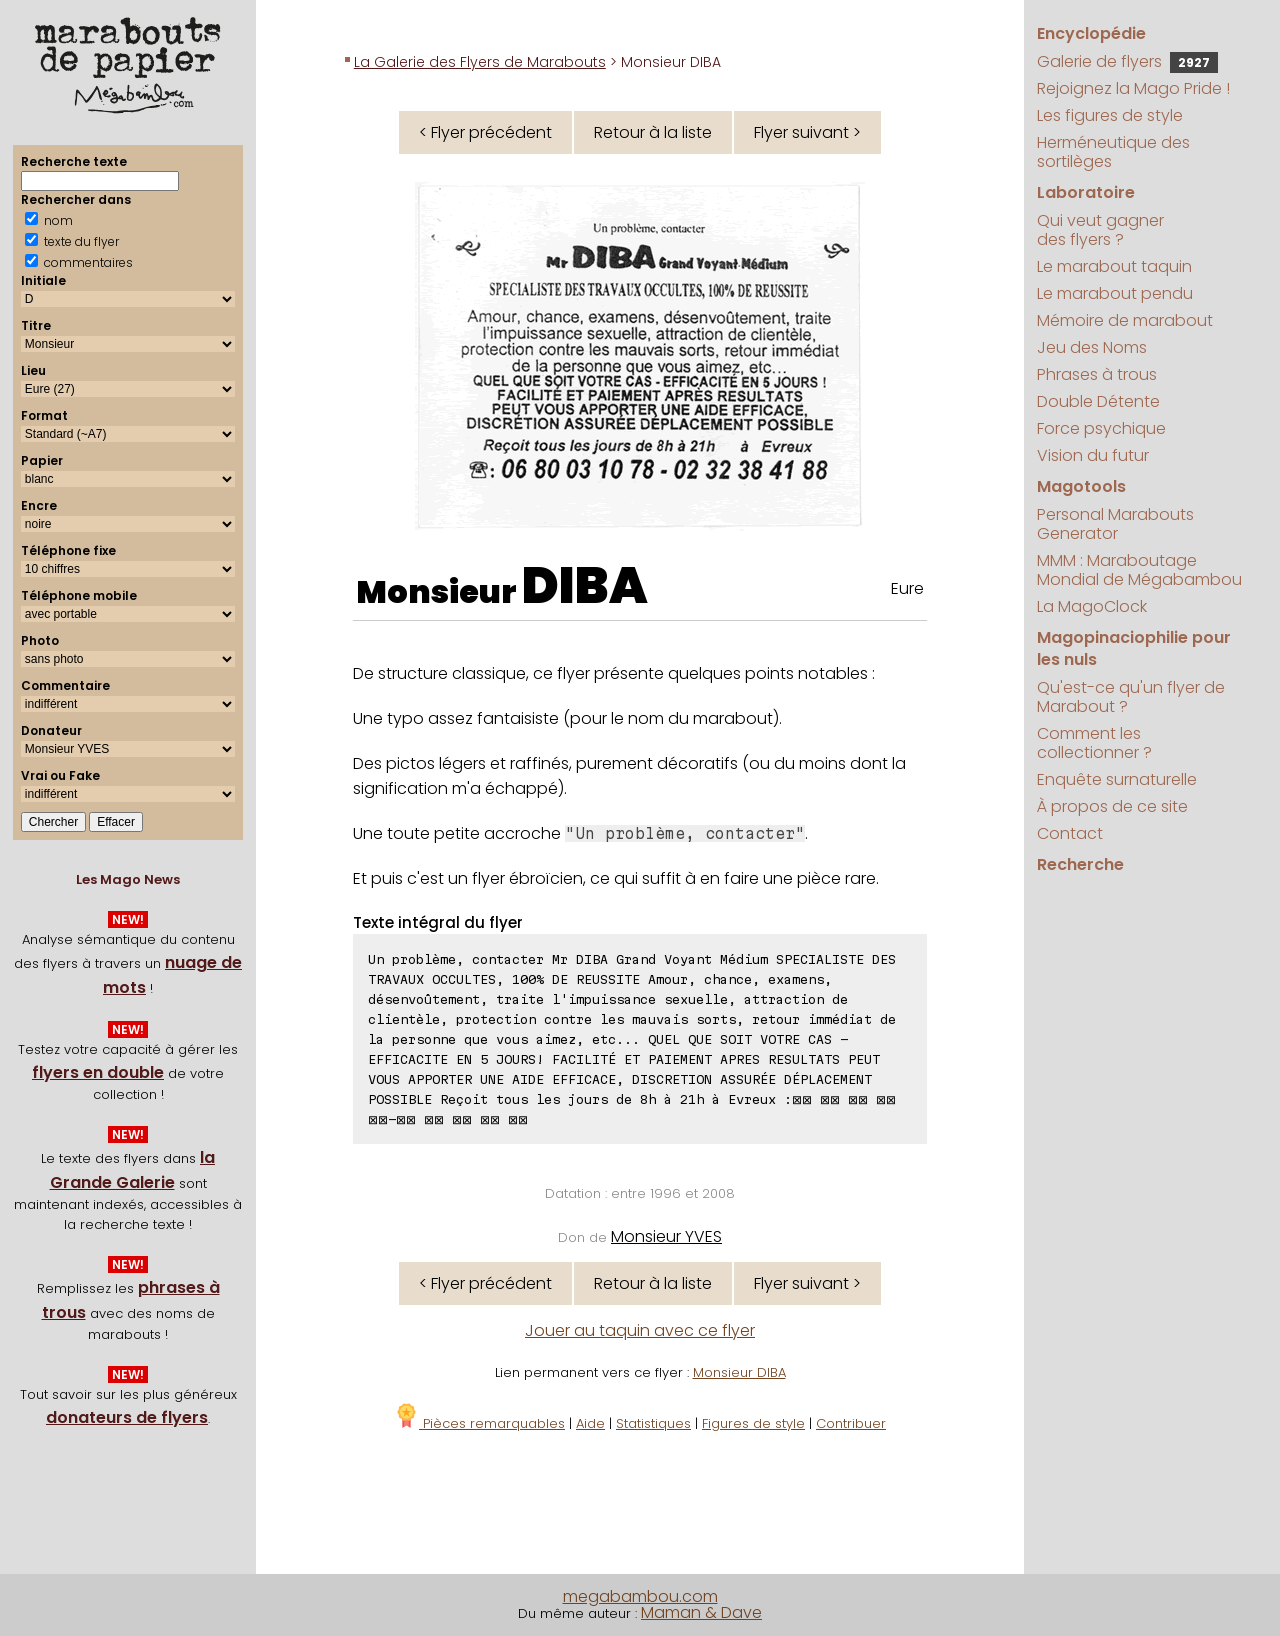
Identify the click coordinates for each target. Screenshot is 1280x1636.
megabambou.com (640, 1596)
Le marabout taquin (1114, 266)
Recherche (1080, 864)
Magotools (1081, 486)
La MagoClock (1092, 606)
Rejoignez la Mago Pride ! (1133, 88)
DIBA (585, 586)
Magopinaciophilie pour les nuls (1134, 648)
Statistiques (653, 1423)
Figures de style (753, 1423)
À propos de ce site (1112, 806)
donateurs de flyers (127, 1417)
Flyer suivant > (807, 132)
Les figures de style (1110, 115)
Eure (907, 588)
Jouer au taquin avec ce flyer (640, 1330)
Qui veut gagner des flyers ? (1100, 230)
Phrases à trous (1097, 374)
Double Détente (1098, 401)
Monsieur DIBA (739, 1372)
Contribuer (851, 1423)
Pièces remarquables (479, 1423)
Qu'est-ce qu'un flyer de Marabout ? (1131, 697)
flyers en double (98, 1072)
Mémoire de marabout (1125, 320)
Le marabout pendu (1115, 293)
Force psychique (1101, 428)
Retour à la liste (653, 132)
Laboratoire (1086, 192)
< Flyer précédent (485, 132)
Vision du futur (1093, 455)
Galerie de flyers (1127, 61)
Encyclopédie (1091, 33)
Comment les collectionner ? (1094, 743)
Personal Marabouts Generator (1115, 524)
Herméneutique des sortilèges (1113, 152)
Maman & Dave (701, 1612)
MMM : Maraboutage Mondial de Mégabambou (1139, 570)
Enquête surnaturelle (1117, 779)
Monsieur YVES (666, 1236)
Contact (1070, 833)
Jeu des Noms (1092, 347)
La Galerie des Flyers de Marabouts (480, 62)
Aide (590, 1423)
